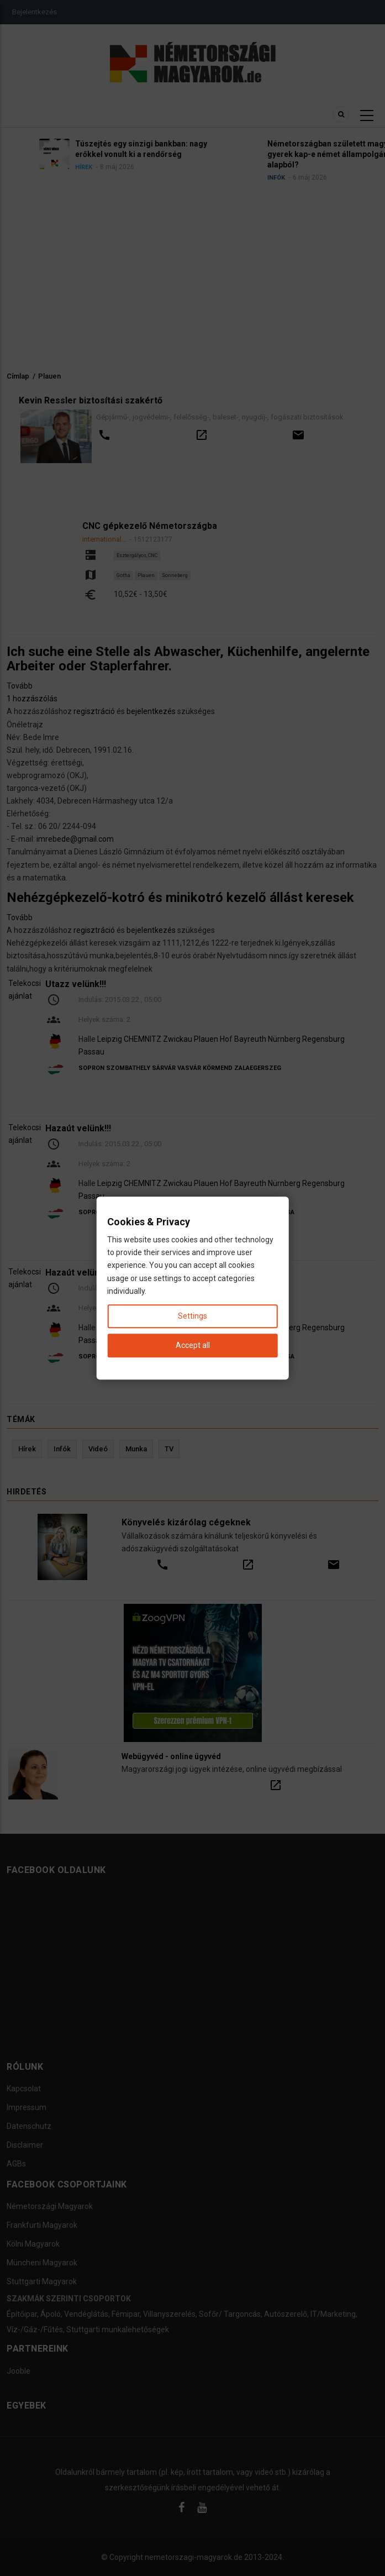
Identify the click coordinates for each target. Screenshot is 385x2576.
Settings (192, 1315)
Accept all (193, 1345)
